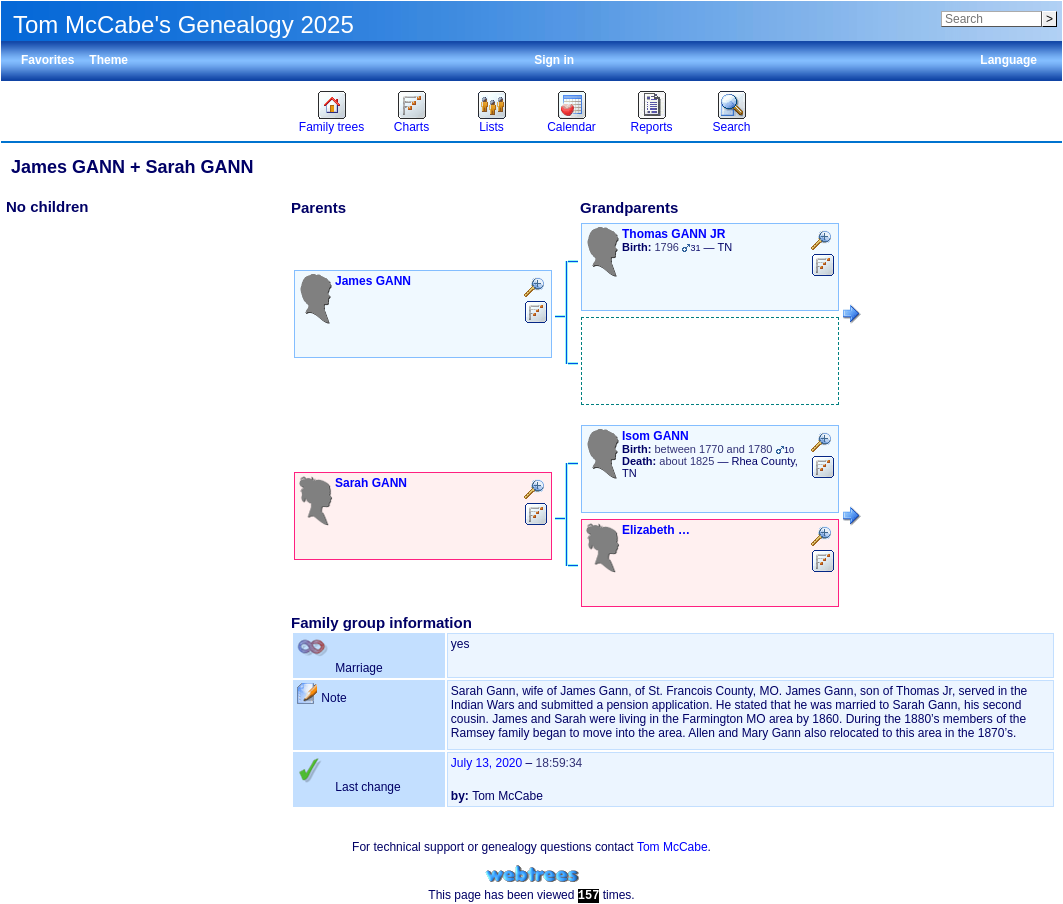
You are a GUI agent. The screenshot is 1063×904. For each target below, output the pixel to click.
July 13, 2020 (486, 763)
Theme (108, 60)
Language (1008, 60)
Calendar (571, 127)
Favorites (47, 60)
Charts (411, 127)
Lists (491, 127)
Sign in (554, 60)
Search (731, 127)
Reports (651, 127)
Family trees (331, 127)
